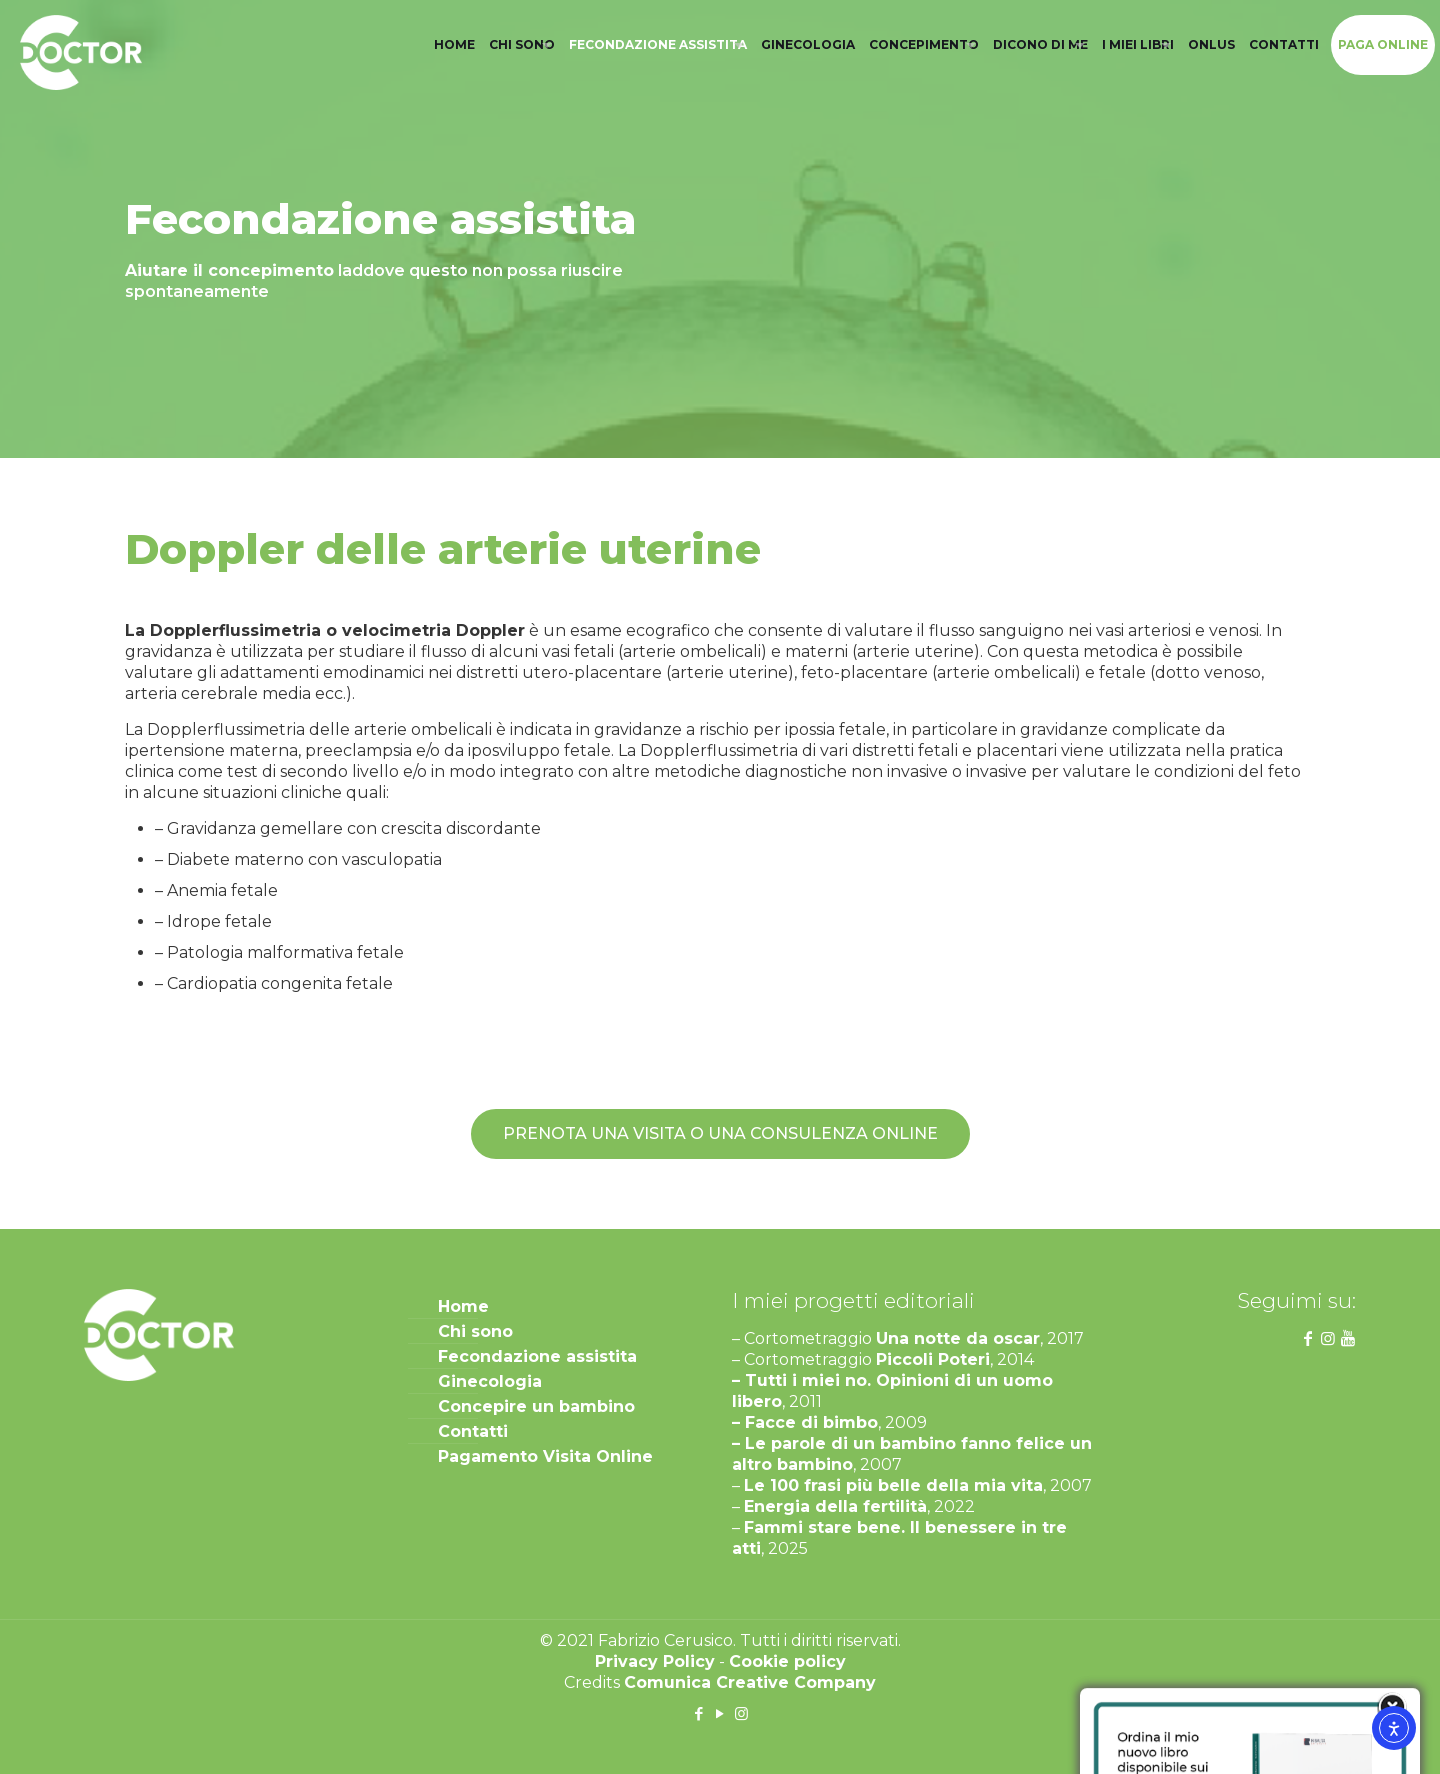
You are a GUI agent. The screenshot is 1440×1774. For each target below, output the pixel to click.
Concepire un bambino (536, 1406)
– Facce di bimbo (805, 1422)
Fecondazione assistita (537, 1356)
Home (463, 1306)
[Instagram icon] (741, 1713)
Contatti (473, 1431)
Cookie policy (787, 1661)
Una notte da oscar (958, 1338)
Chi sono (475, 1331)
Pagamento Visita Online (545, 1456)
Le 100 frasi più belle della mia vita (893, 1485)
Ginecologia (490, 1381)
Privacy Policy (655, 1661)
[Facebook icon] (699, 1713)
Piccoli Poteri (933, 1359)
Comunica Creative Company (750, 1682)
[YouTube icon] (720, 1713)
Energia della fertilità (835, 1506)
